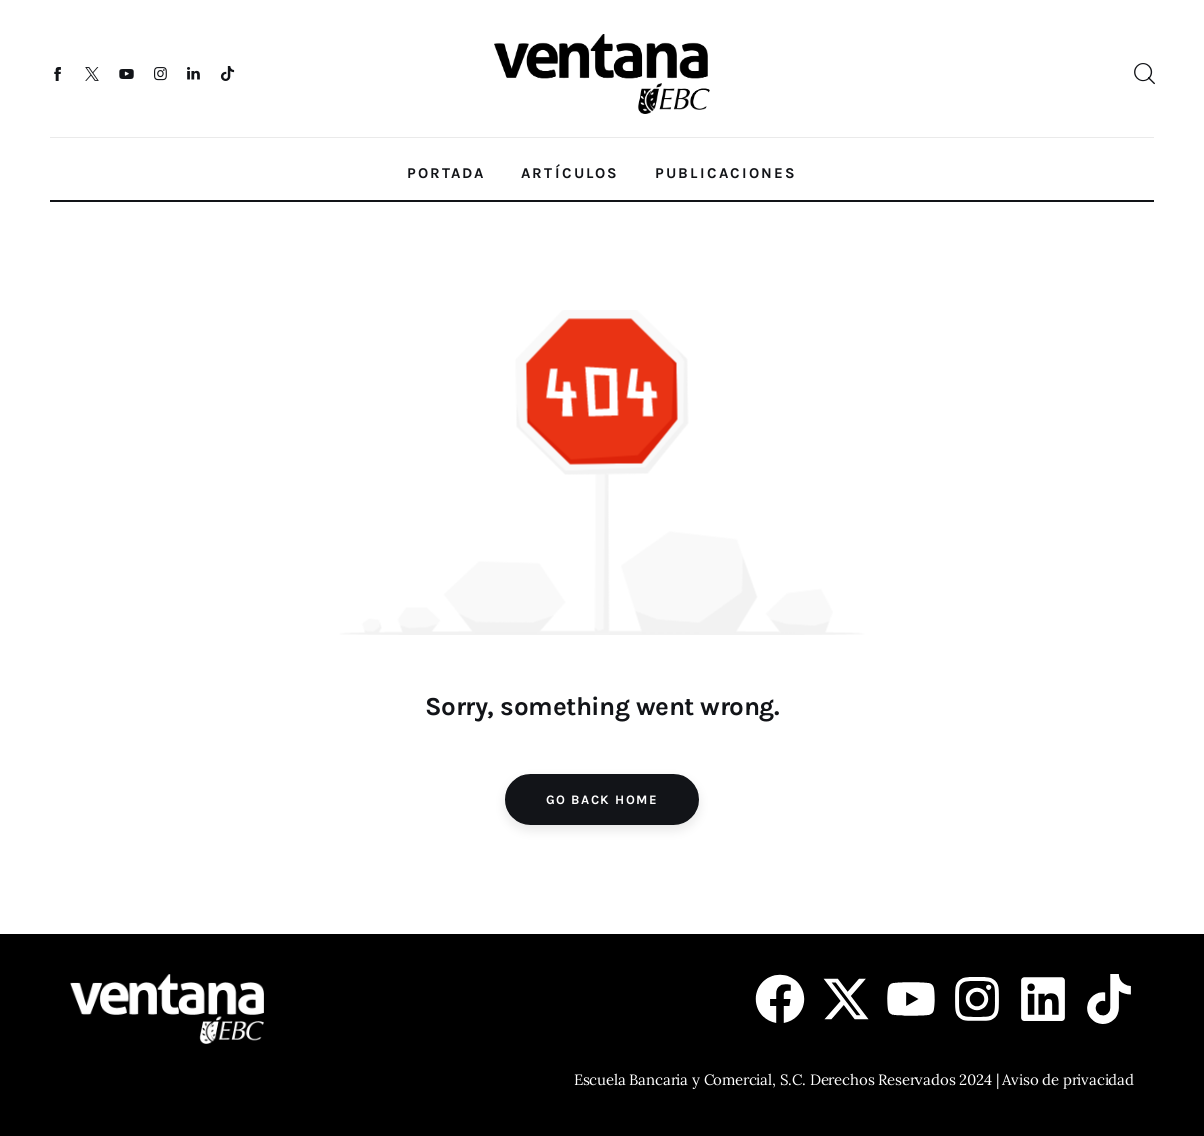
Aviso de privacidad (1068, 1079)
